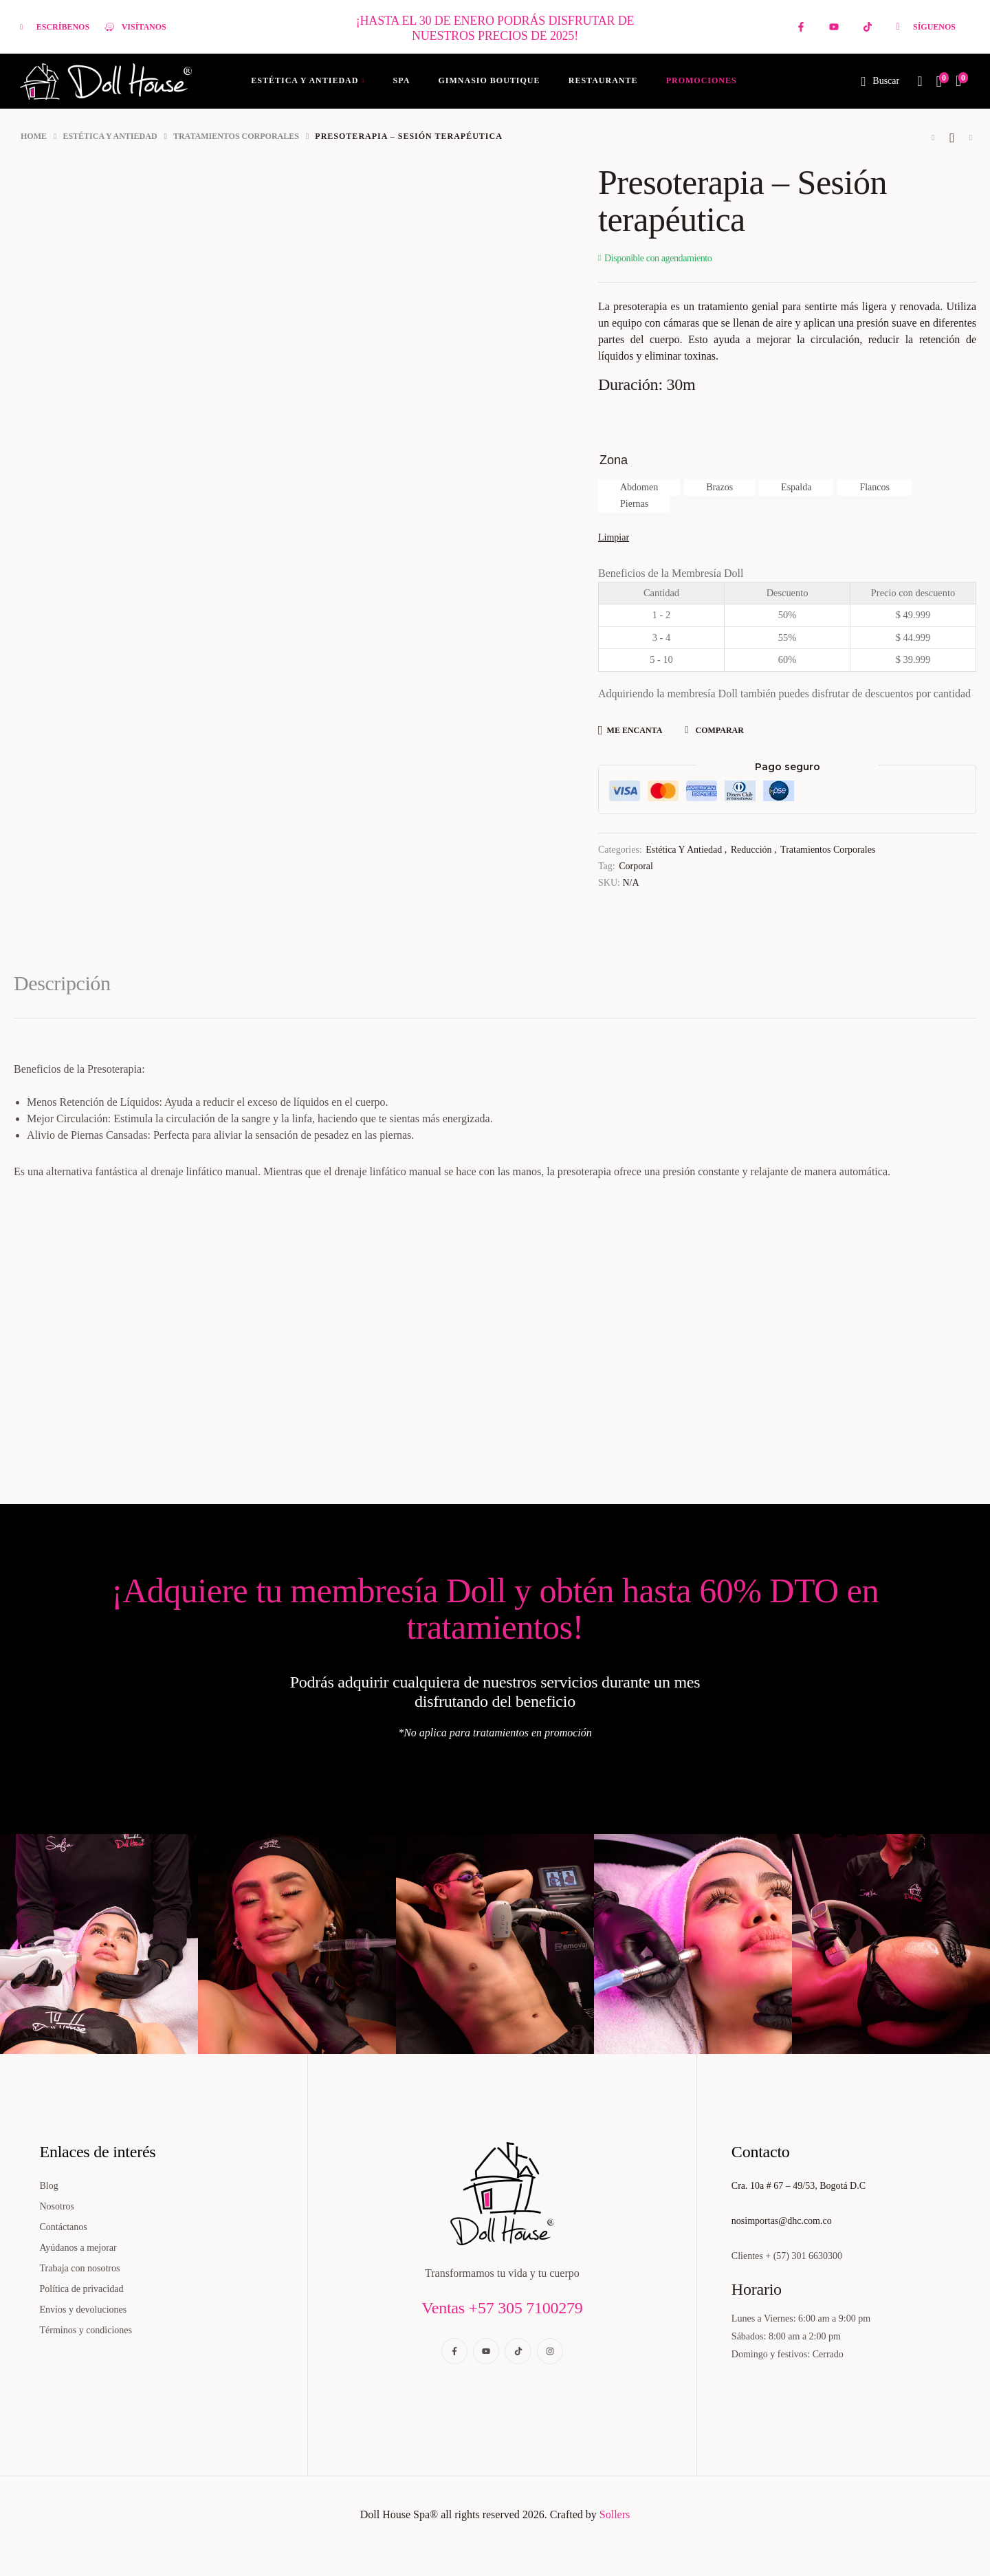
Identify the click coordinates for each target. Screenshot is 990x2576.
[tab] (72, 995)
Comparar (719, 730)
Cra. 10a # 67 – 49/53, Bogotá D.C (799, 2186)
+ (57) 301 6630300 (803, 2256)
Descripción (62, 983)
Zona (614, 460)
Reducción (751, 849)
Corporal (636, 866)
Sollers (615, 2514)
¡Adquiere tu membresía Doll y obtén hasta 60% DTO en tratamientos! (495, 1608)
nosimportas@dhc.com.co (782, 2221)
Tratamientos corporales (236, 136)
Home (34, 136)
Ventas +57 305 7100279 (501, 2308)
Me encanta (635, 730)
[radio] (639, 487)
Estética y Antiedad (110, 136)
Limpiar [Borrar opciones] (613, 537)
